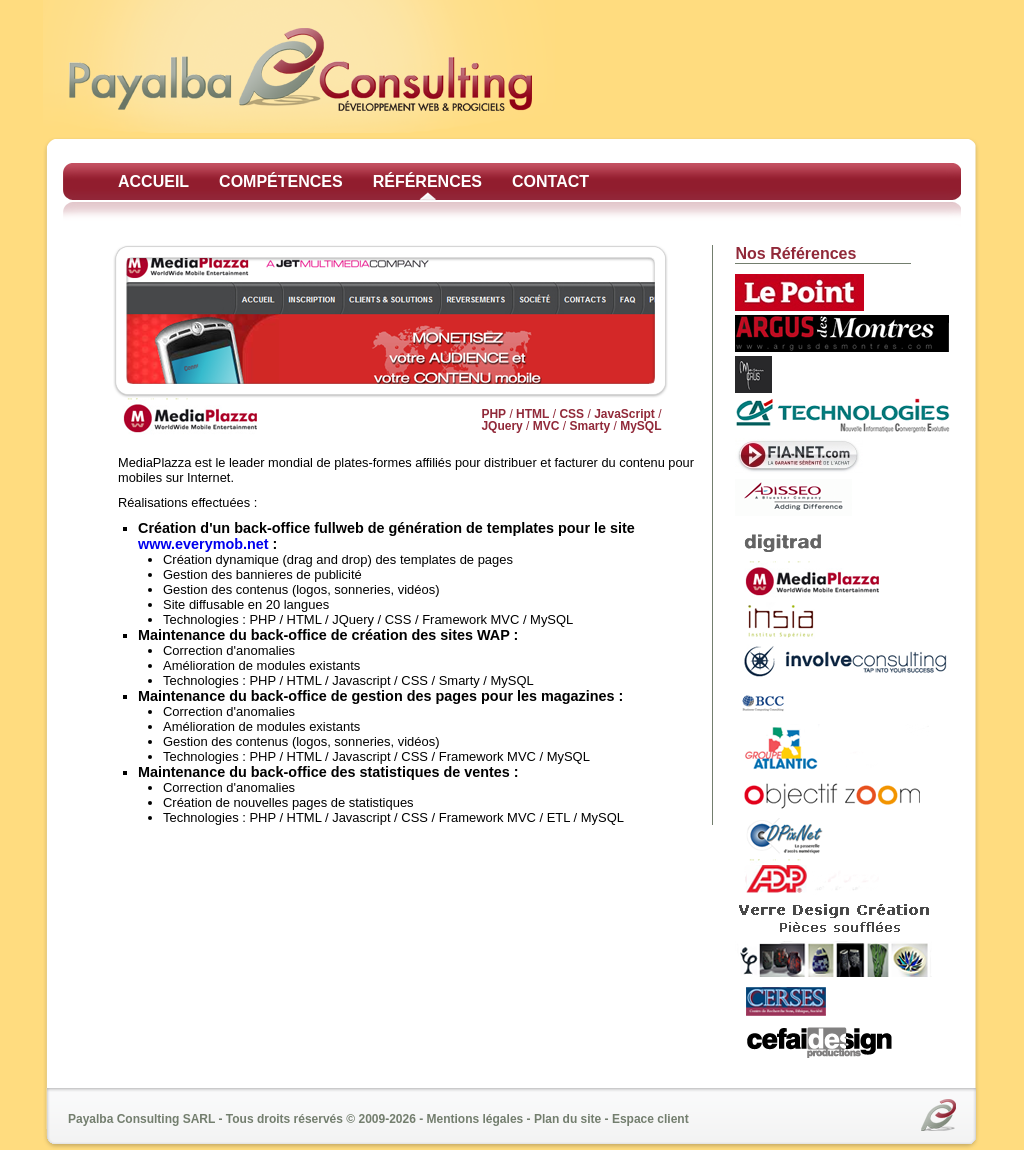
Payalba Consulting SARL (141, 1119)
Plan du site (567, 1119)
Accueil (153, 181)
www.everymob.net (203, 544)
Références (427, 181)
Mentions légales (475, 1119)
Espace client (650, 1119)
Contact (550, 181)
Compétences (281, 181)
